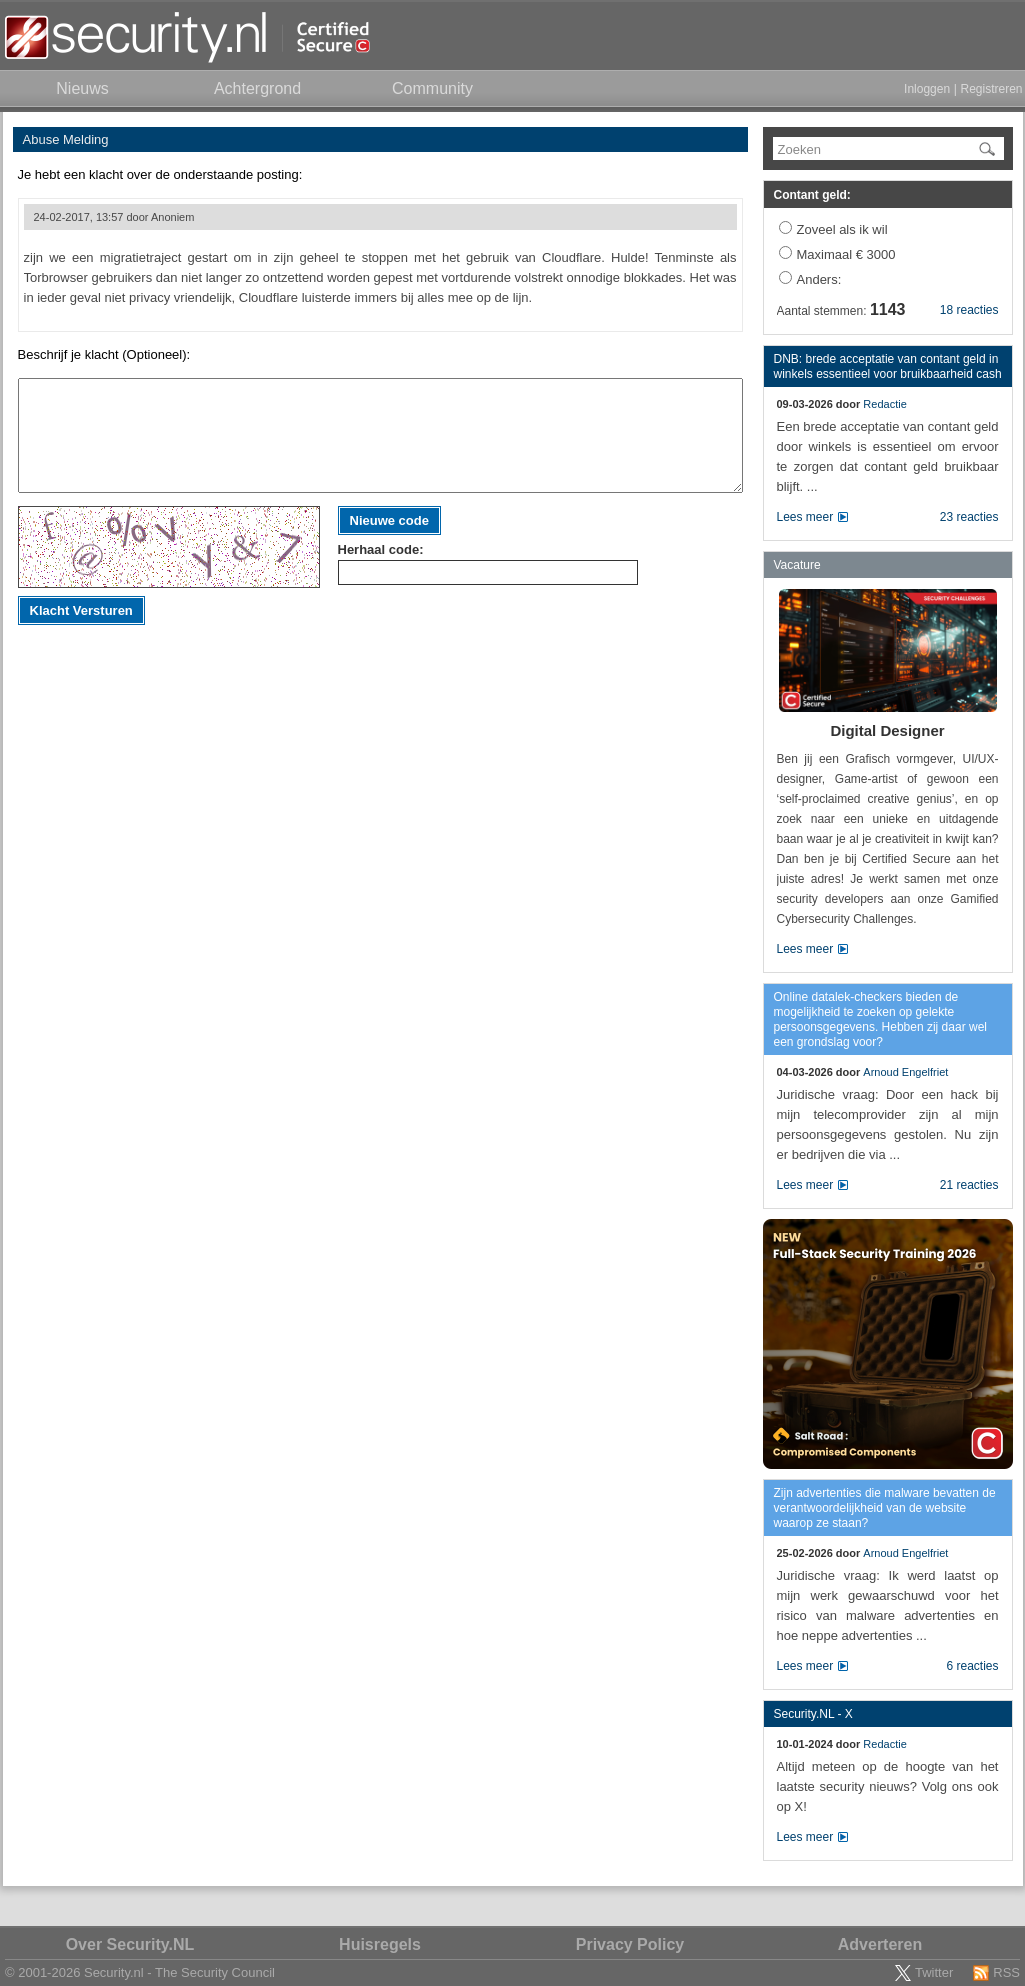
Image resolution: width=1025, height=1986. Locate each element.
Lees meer (805, 517)
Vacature (797, 565)
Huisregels (380, 1944)
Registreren (991, 89)
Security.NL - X (813, 1714)
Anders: (819, 279)
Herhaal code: (381, 549)
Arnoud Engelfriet (905, 1072)
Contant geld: (812, 195)
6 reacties (972, 1666)
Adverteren (880, 1944)
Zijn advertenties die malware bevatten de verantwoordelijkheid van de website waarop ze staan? (885, 1508)
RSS (1006, 1972)
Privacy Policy (630, 1944)
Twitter (934, 1972)
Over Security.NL (130, 1944)
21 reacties (969, 1185)
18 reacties (969, 310)
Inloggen (927, 89)
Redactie (884, 404)
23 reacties (969, 517)
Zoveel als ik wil (842, 229)
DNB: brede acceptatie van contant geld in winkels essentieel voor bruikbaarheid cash (888, 366)
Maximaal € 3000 (846, 254)
